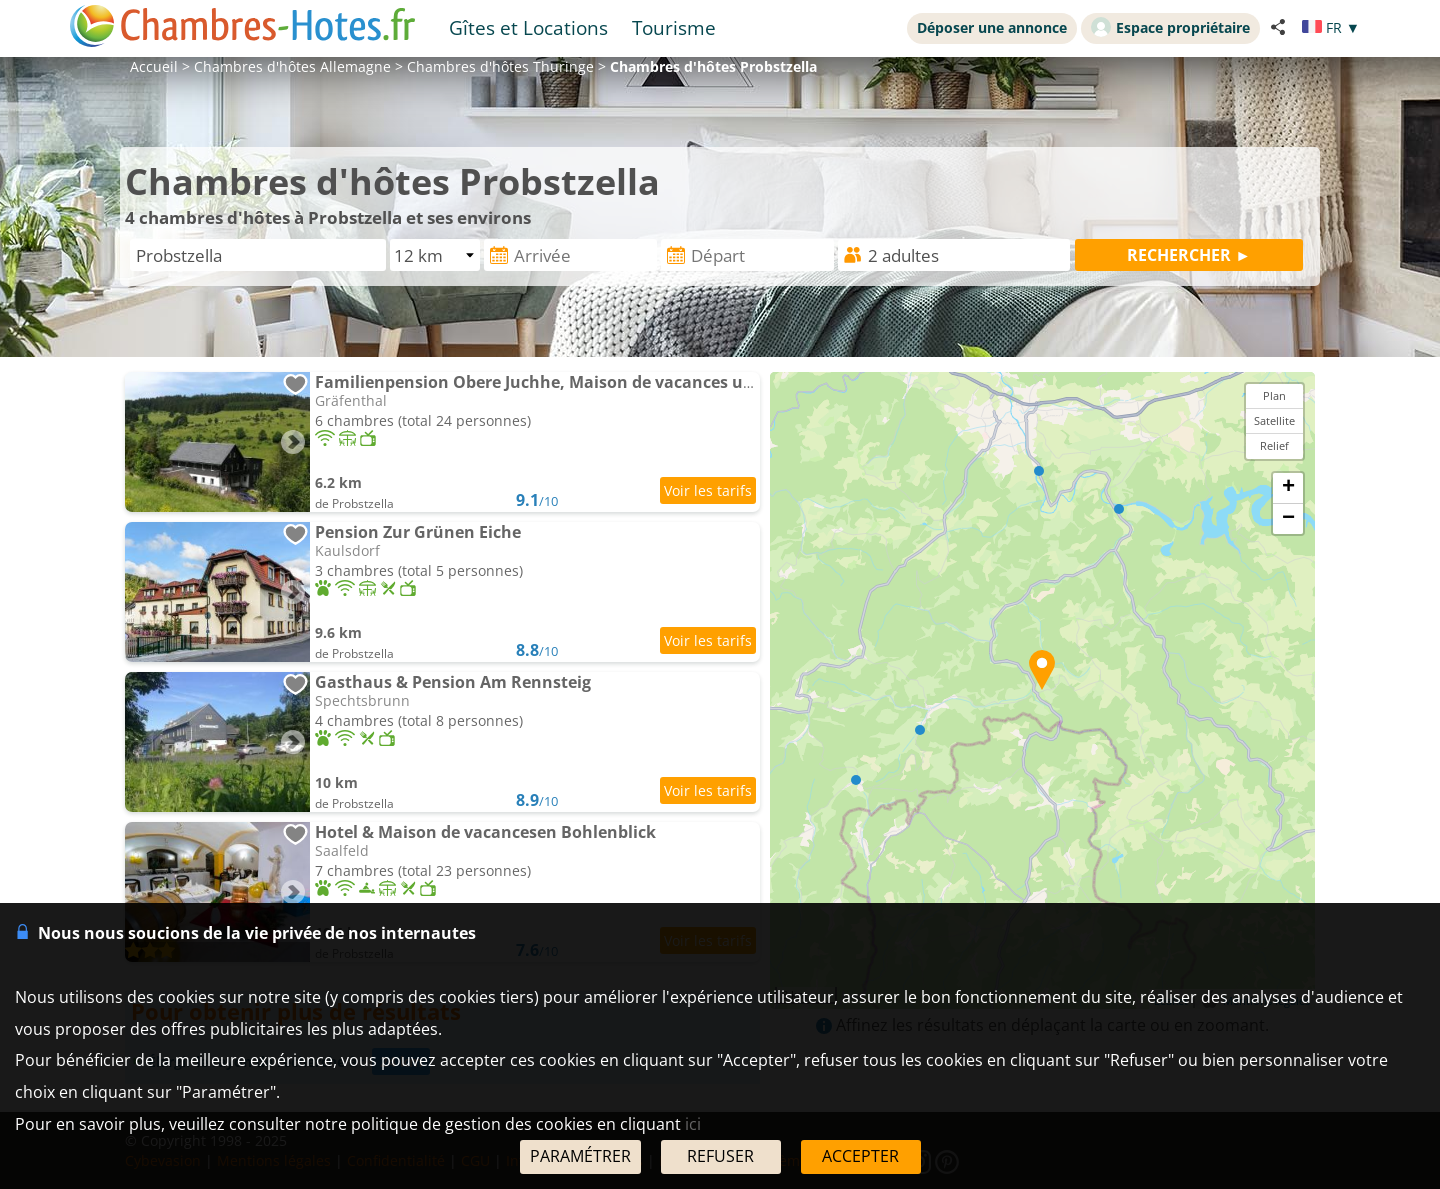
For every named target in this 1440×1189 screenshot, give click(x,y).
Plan (1274, 395)
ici (693, 1124)
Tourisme (674, 27)
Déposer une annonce (992, 27)
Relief (1274, 445)
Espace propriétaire (1170, 27)
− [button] (1288, 519)
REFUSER (720, 1156)
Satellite (1274, 420)
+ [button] (1288, 488)
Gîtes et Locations (528, 27)
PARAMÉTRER (580, 1156)
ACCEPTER (860, 1156)
